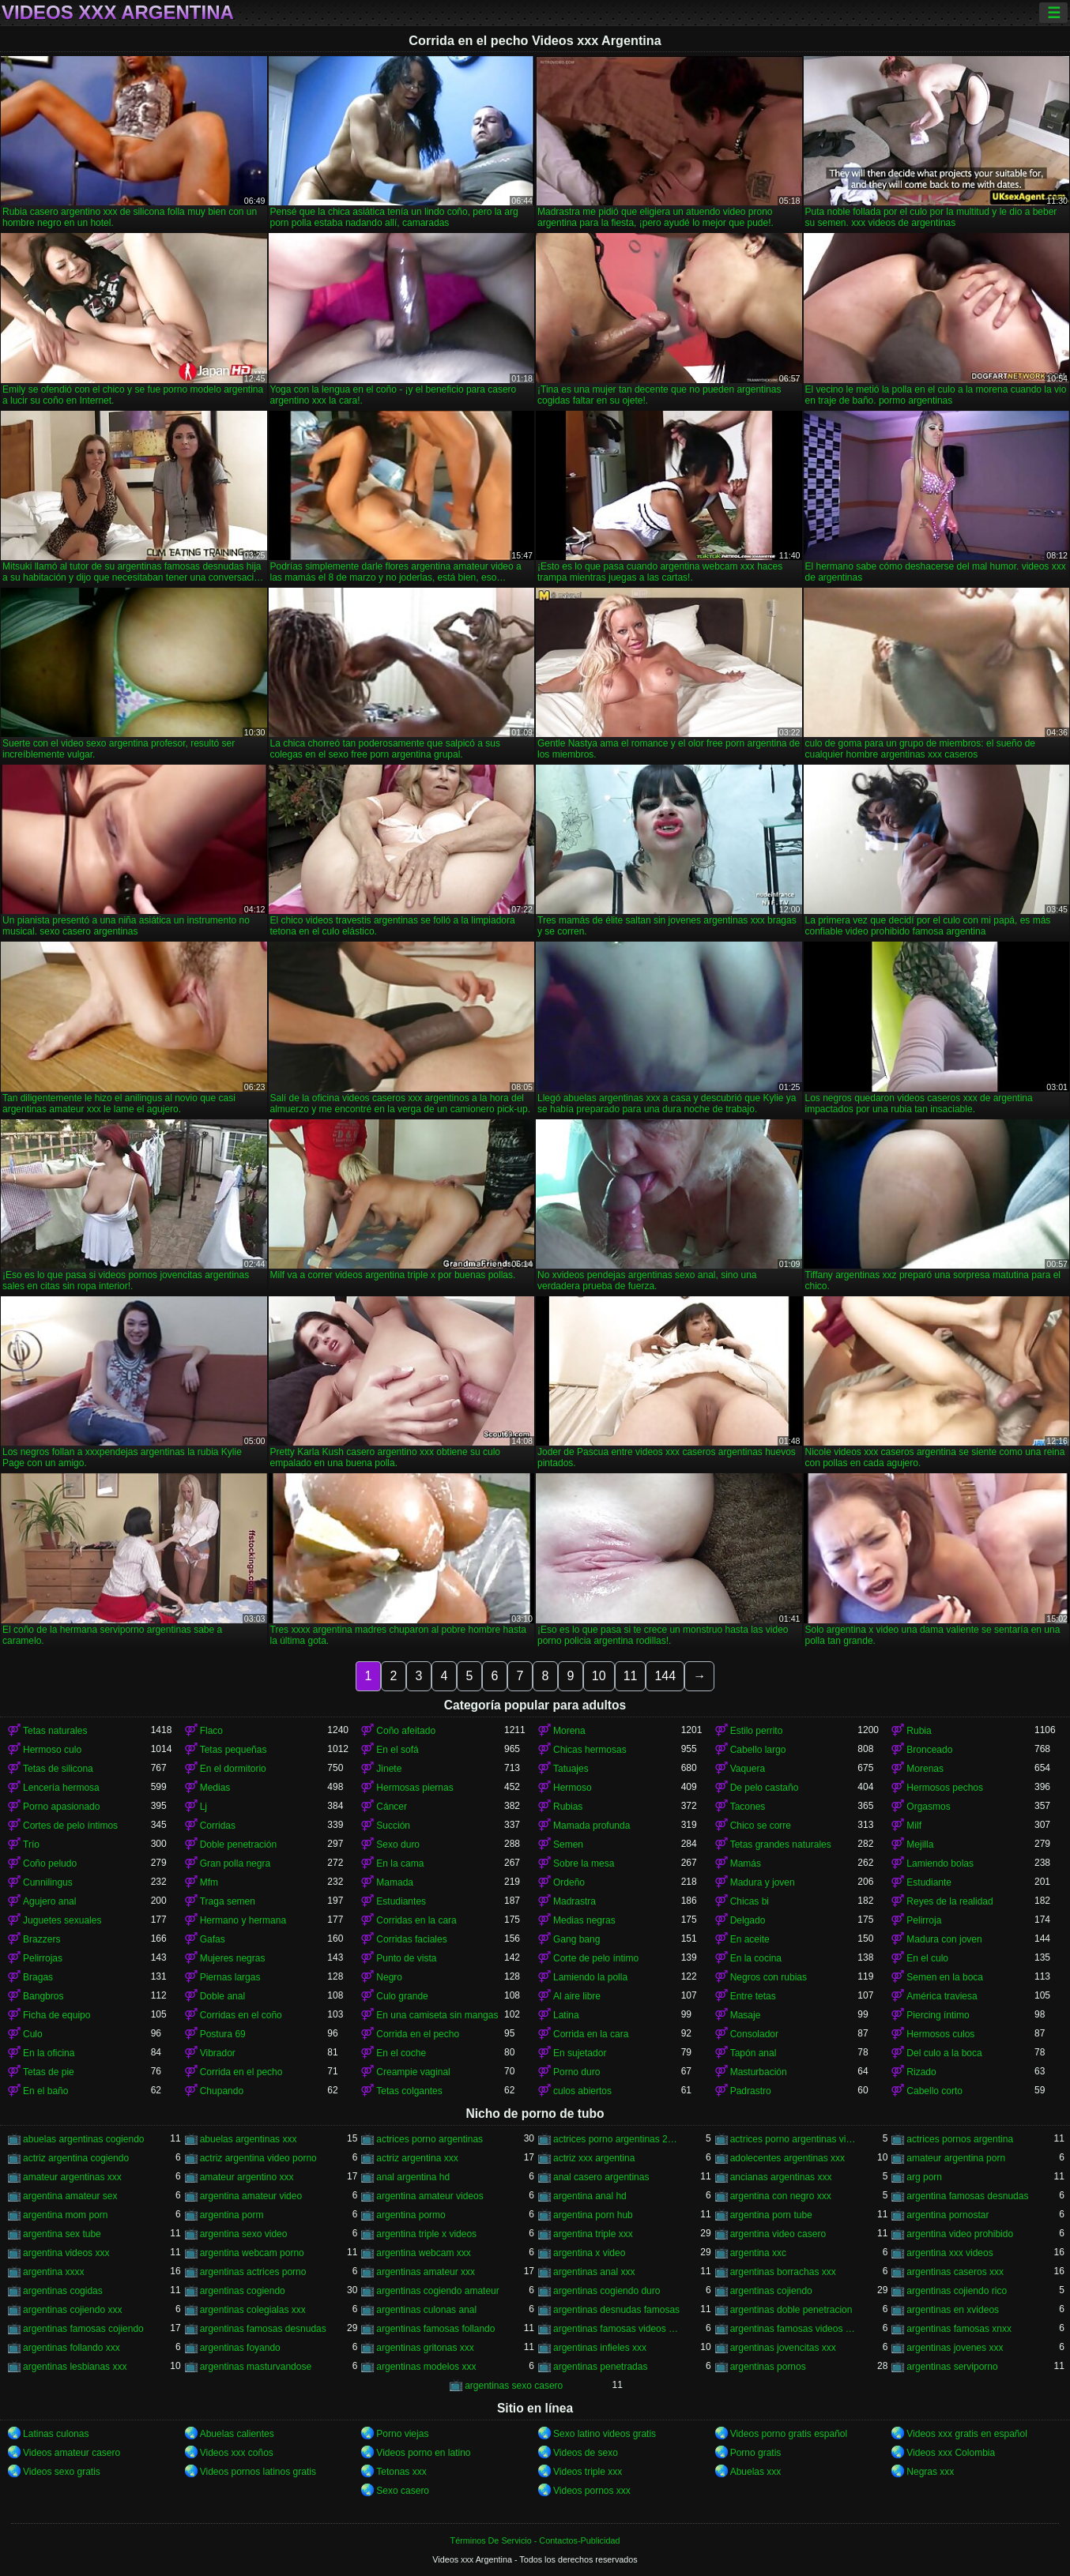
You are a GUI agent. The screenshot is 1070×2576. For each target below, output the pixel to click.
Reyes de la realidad (949, 1901)
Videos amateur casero (71, 2452)
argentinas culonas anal (426, 2309)
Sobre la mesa (583, 1863)
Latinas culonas (56, 2433)
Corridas (217, 1825)
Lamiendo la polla (590, 1977)
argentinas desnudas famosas (616, 2309)
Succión (393, 1825)
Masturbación (758, 2072)
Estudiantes (401, 1901)
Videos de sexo (585, 2452)
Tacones (748, 1806)
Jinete (388, 1768)
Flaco (211, 1730)
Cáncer (391, 1806)
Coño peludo (50, 1863)
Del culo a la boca (943, 2053)
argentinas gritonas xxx (424, 2347)
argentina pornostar (947, 2215)
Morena (569, 1730)
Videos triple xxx (587, 2471)
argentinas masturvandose (255, 2366)
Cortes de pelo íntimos (70, 1825)
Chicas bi (749, 1901)
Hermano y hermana (243, 1920)
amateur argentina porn (955, 2158)
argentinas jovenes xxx (954, 2347)
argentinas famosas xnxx (959, 2328)
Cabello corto (934, 2091)
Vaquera (747, 1768)
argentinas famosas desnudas (263, 2328)
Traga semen (227, 1901)
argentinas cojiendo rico (956, 2290)
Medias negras (584, 1920)
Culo (33, 2034)
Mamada (394, 1882)
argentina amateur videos (429, 2196)
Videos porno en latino (423, 2452)
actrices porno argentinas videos (794, 2139)
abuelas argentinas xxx (248, 2139)
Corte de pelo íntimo (596, 1958)
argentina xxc (758, 2252)
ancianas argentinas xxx (781, 2177)
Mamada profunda (591, 1825)
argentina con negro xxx (780, 2196)
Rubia (918, 1730)
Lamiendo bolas (940, 1863)
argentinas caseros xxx (955, 2271)
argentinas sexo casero (514, 2385)
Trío (31, 1844)
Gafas (212, 1939)
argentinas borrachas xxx (783, 2271)
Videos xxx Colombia (950, 2452)
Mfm (209, 1882)
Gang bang (576, 1939)
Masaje (745, 2015)
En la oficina (48, 2053)
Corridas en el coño (241, 2015)
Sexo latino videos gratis (604, 2433)
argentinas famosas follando (435, 2328)
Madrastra (574, 1901)
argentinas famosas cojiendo (83, 2328)
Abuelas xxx (756, 2471)
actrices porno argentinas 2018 (617, 2139)
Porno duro (576, 2072)
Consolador (754, 2034)
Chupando (221, 2091)
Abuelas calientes (237, 2433)
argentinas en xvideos (952, 2309)
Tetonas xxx (401, 2471)
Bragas (38, 1977)
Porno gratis (756, 2452)
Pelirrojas (42, 1958)
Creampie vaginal (413, 2072)
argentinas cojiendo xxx (72, 2309)
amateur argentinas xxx (72, 2177)
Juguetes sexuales (62, 1920)
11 (631, 1676)
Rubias (567, 1806)
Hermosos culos (940, 2034)
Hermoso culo (52, 1749)
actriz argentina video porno (258, 2158)
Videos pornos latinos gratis (258, 2471)
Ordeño (569, 1882)
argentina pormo (410, 2215)
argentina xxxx (53, 2271)
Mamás (745, 1863)
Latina (566, 2015)
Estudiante (928, 1882)
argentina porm (232, 2215)
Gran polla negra (235, 1863)
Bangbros (43, 1996)
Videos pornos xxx (592, 2490)
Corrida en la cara (590, 2034)
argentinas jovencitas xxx (783, 2347)
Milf (913, 1825)
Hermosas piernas (414, 1787)
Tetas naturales (55, 1730)
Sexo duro (398, 1844)
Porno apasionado (61, 1806)
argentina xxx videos (949, 2252)
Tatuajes (571, 1768)
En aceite (750, 1939)
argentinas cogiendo (242, 2290)
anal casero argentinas (601, 2177)
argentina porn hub (593, 2215)
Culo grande (402, 1996)
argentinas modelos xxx (426, 2366)
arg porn (924, 2177)
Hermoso (572, 1787)
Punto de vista (406, 1958)
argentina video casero (778, 2233)
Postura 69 (223, 2034)
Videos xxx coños (236, 2452)
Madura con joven (943, 1939)
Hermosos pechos (944, 1787)
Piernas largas (230, 1977)
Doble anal (222, 1996)
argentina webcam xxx (423, 2252)
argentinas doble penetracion (791, 2309)
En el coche (401, 2053)
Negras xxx (930, 2471)
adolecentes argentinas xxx (787, 2158)
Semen (568, 1844)
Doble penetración (238, 1844)
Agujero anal (49, 1901)
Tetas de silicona (58, 1768)
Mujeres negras (233, 1958)
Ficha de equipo (56, 2015)
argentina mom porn (65, 2215)
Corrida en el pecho (417, 2034)
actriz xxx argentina (594, 2158)
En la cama (400, 1863)
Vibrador (217, 2053)
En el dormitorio (233, 1768)
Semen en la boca (944, 1977)
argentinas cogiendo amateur (437, 2290)
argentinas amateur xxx (425, 2271)
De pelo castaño (764, 1787)
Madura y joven (762, 1882)
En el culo (927, 1958)
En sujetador (579, 2053)
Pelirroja (923, 1920)
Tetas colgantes (409, 2091)
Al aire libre (577, 1996)
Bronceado (929, 1749)
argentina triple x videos (426, 2233)
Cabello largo (758, 1749)
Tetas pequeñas (233, 1749)
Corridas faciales (411, 1939)
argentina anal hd (590, 2196)
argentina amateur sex (70, 2196)
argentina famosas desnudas (967, 2196)
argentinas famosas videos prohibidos (617, 2328)
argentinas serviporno (951, 2366)
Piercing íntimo (937, 2015)
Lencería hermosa (61, 1787)
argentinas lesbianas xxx (74, 2366)
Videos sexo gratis (61, 2471)
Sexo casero (402, 2490)
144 (665, 1676)
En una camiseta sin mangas (437, 2015)
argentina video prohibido (959, 2233)
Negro (389, 1977)
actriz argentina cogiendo (76, 2158)
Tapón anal (753, 2053)
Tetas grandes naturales (780, 1844)
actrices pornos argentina (959, 2139)
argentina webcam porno (252, 2252)
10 (599, 1676)
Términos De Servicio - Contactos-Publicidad (535, 2540)
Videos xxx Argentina (118, 12)
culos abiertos (582, 2091)
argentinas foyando (240, 2347)
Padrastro (750, 2091)
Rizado (921, 2072)
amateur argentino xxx (247, 2177)
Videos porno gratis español (789, 2433)
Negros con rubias (768, 1977)
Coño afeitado (405, 1730)
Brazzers (41, 1939)
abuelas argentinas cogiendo (83, 2139)
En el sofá (397, 1749)
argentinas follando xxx (71, 2347)
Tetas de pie (48, 2072)
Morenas (925, 1768)
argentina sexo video (244, 2233)
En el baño (45, 2091)
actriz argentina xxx (417, 2158)
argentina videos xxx (66, 2252)
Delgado (748, 1920)
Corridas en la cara (416, 1920)
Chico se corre (760, 1825)
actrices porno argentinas (429, 2139)
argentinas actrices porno (253, 2271)
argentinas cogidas (63, 2290)
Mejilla (919, 1844)
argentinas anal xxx (594, 2271)
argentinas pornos (768, 2366)
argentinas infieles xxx (599, 2347)
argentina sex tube (62, 2233)
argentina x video (589, 2252)
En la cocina (756, 1958)
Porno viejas (402, 2433)
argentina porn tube (771, 2215)
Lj (203, 1806)
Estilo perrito (756, 1730)
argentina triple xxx (593, 2233)
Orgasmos (928, 1806)
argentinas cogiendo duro (606, 2290)
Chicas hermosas (590, 1749)
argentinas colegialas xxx (253, 2309)
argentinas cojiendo (771, 2290)
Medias (215, 1787)
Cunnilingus (48, 1882)
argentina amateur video (251, 2196)
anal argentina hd (413, 2177)
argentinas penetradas (600, 2366)
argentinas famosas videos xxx (794, 2328)
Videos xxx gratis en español (966, 2433)
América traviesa (941, 1996)
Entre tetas (753, 1996)
